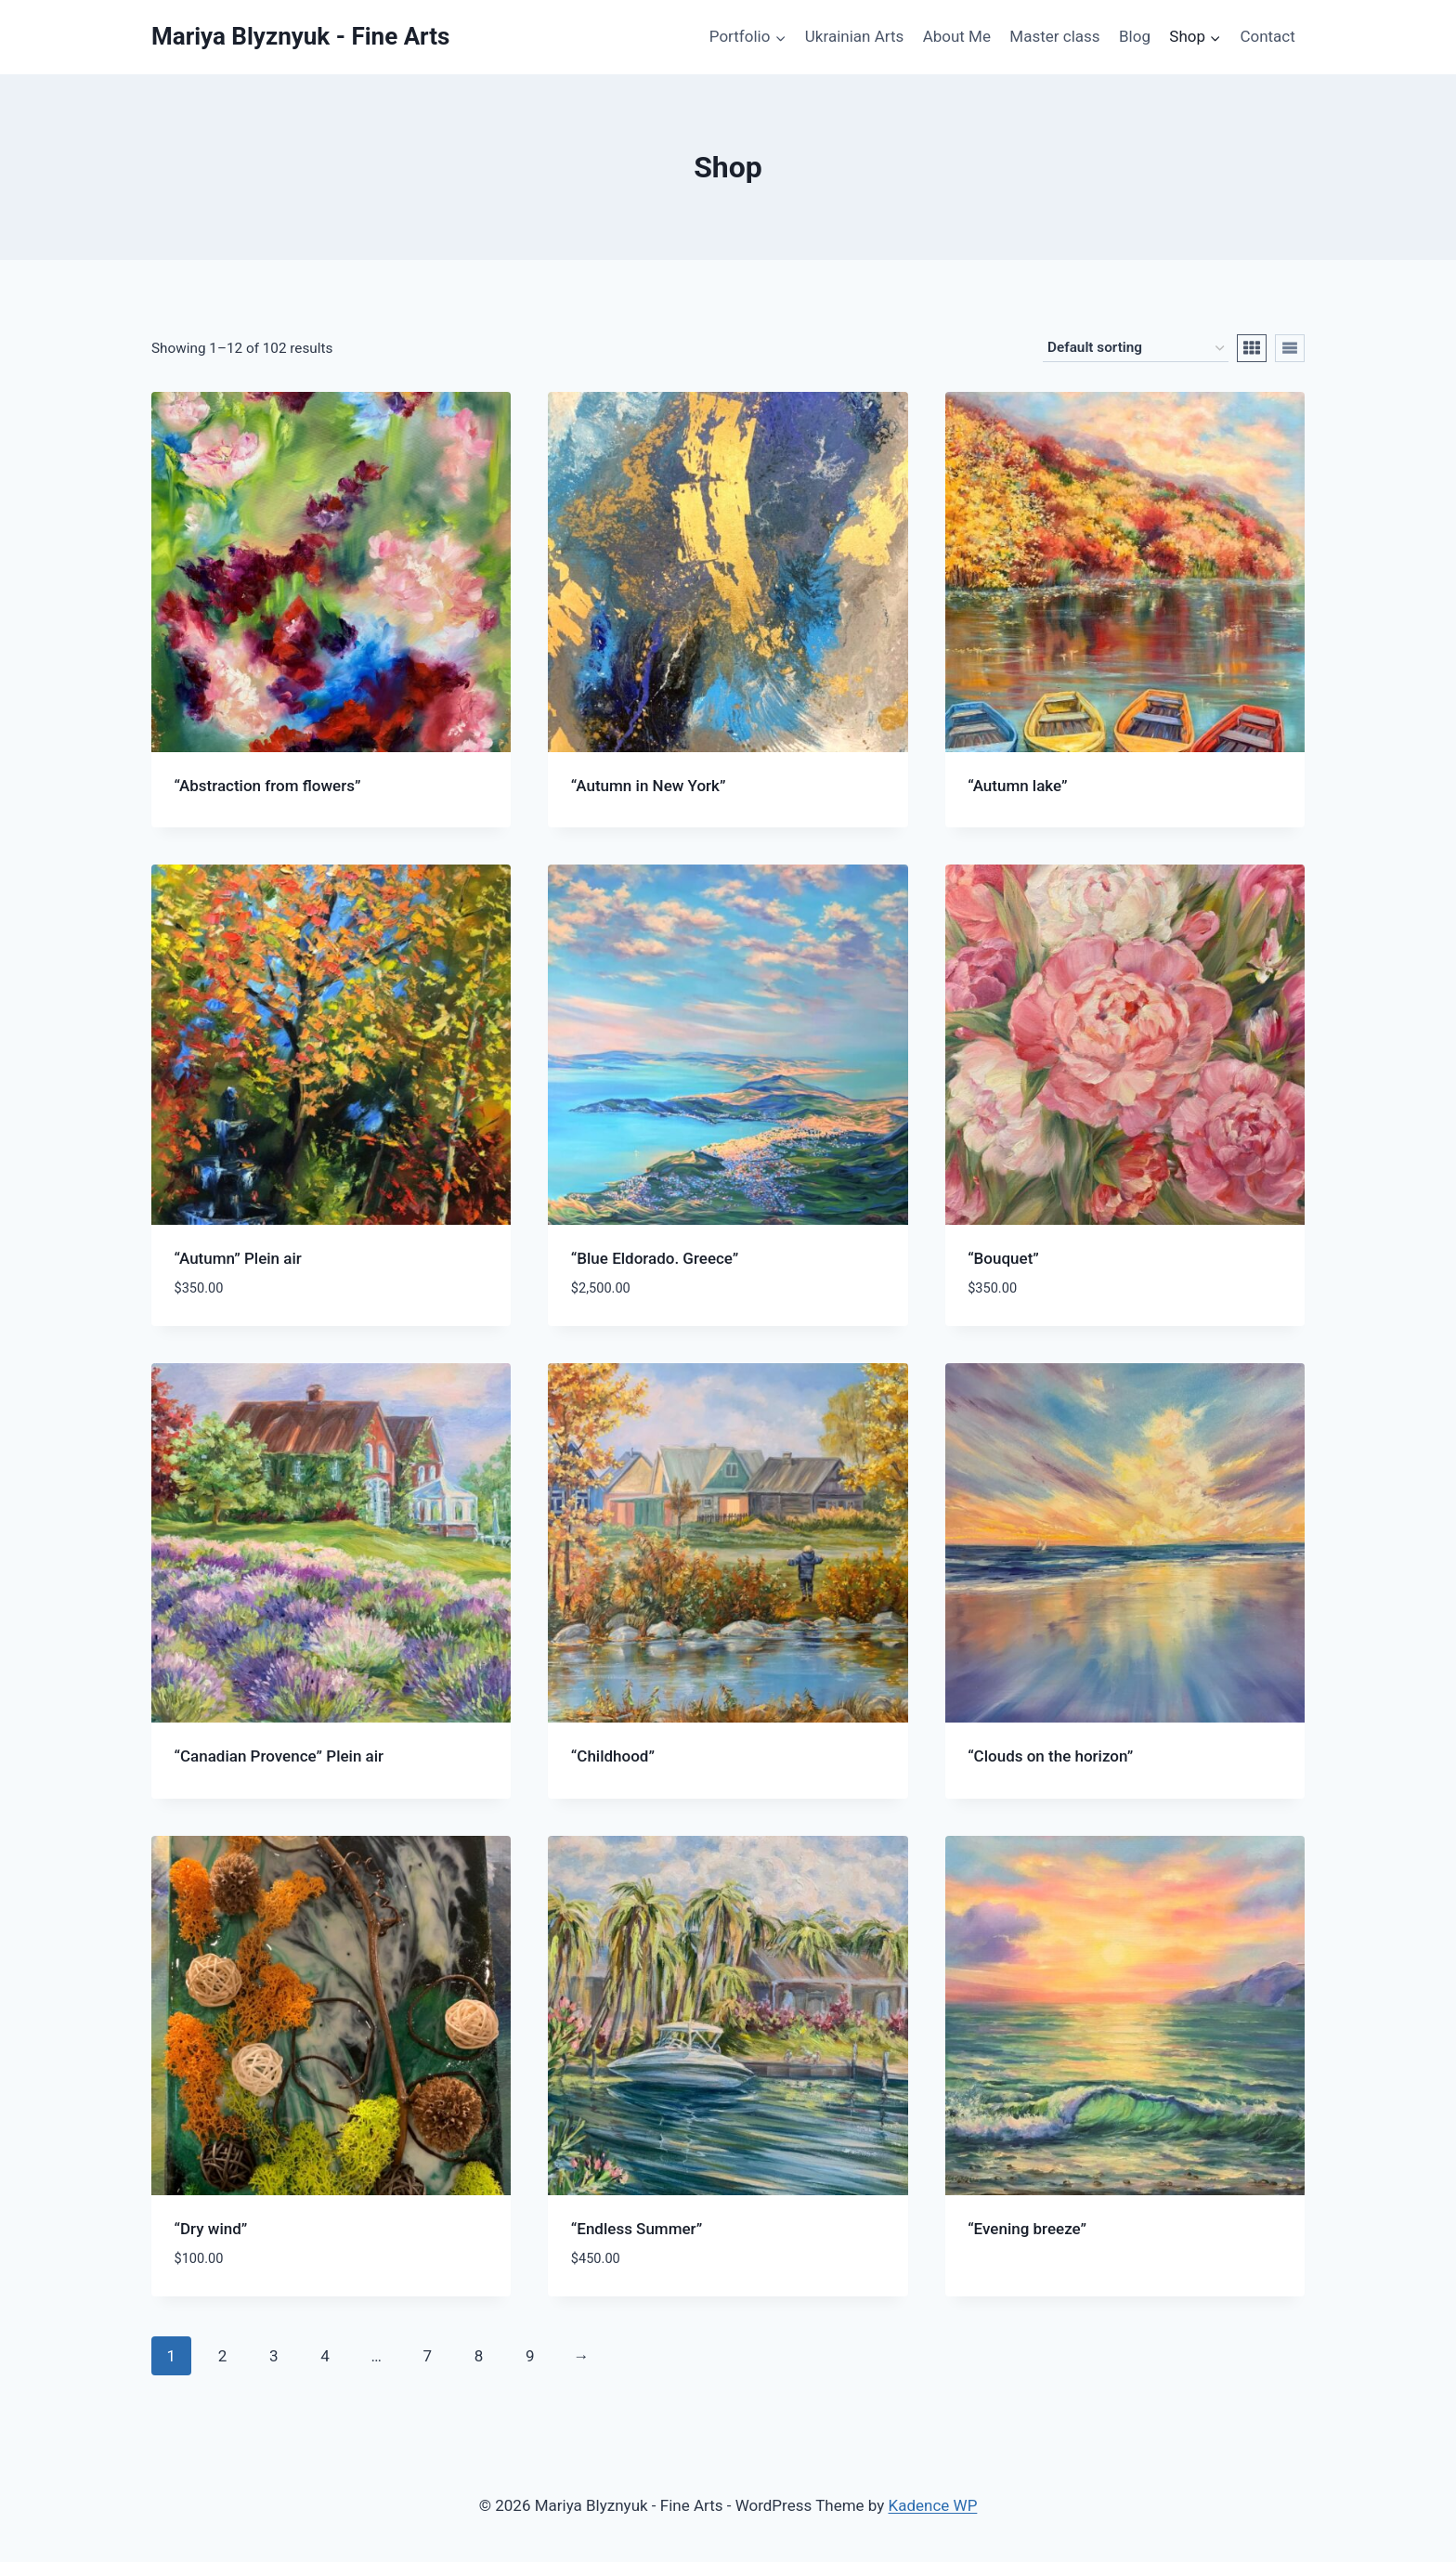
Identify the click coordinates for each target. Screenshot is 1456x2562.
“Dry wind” (211, 2228)
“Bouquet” (1003, 1258)
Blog (1134, 36)
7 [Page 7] (428, 2356)
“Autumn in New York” (648, 785)
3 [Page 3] (274, 2356)
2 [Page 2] (223, 2356)
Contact (1267, 36)
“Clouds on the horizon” (1050, 1756)
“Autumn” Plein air (238, 1258)
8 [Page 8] (479, 2356)
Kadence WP (933, 2505)
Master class (1054, 36)
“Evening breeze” (1027, 2228)
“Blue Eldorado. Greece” (655, 1258)
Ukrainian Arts (854, 36)
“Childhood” (613, 1756)
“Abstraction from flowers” (268, 785)
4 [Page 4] (325, 2356)
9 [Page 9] (530, 2356)
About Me (957, 36)
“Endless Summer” (636, 2228)
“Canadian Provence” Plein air (279, 1756)
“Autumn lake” (1017, 785)
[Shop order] (1135, 348)
